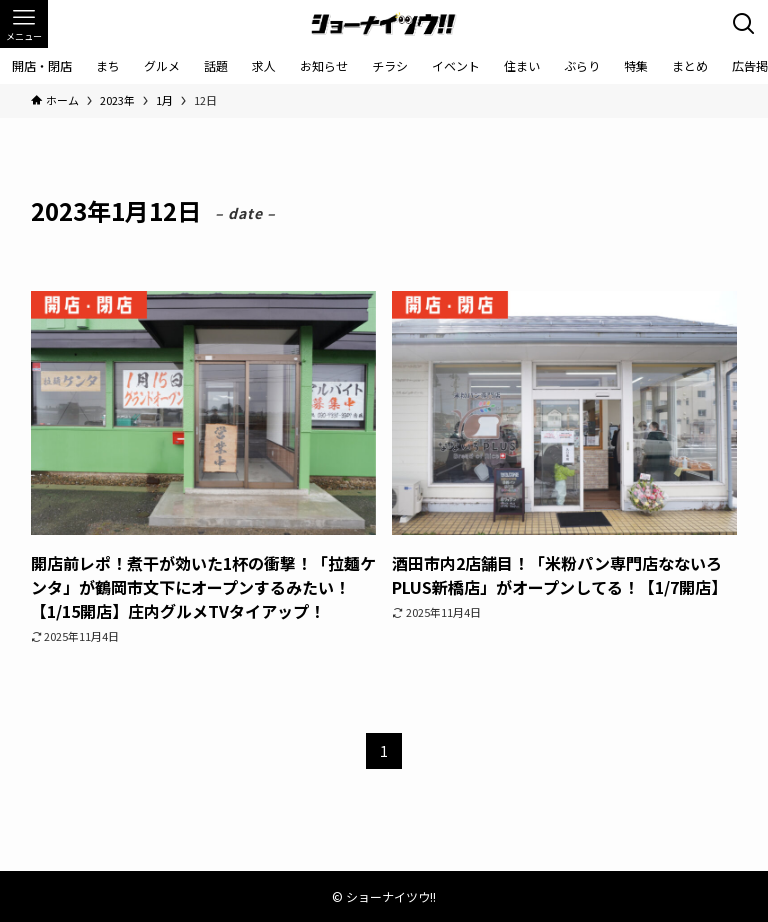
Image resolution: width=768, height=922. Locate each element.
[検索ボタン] (744, 24)
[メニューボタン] (24, 24)
